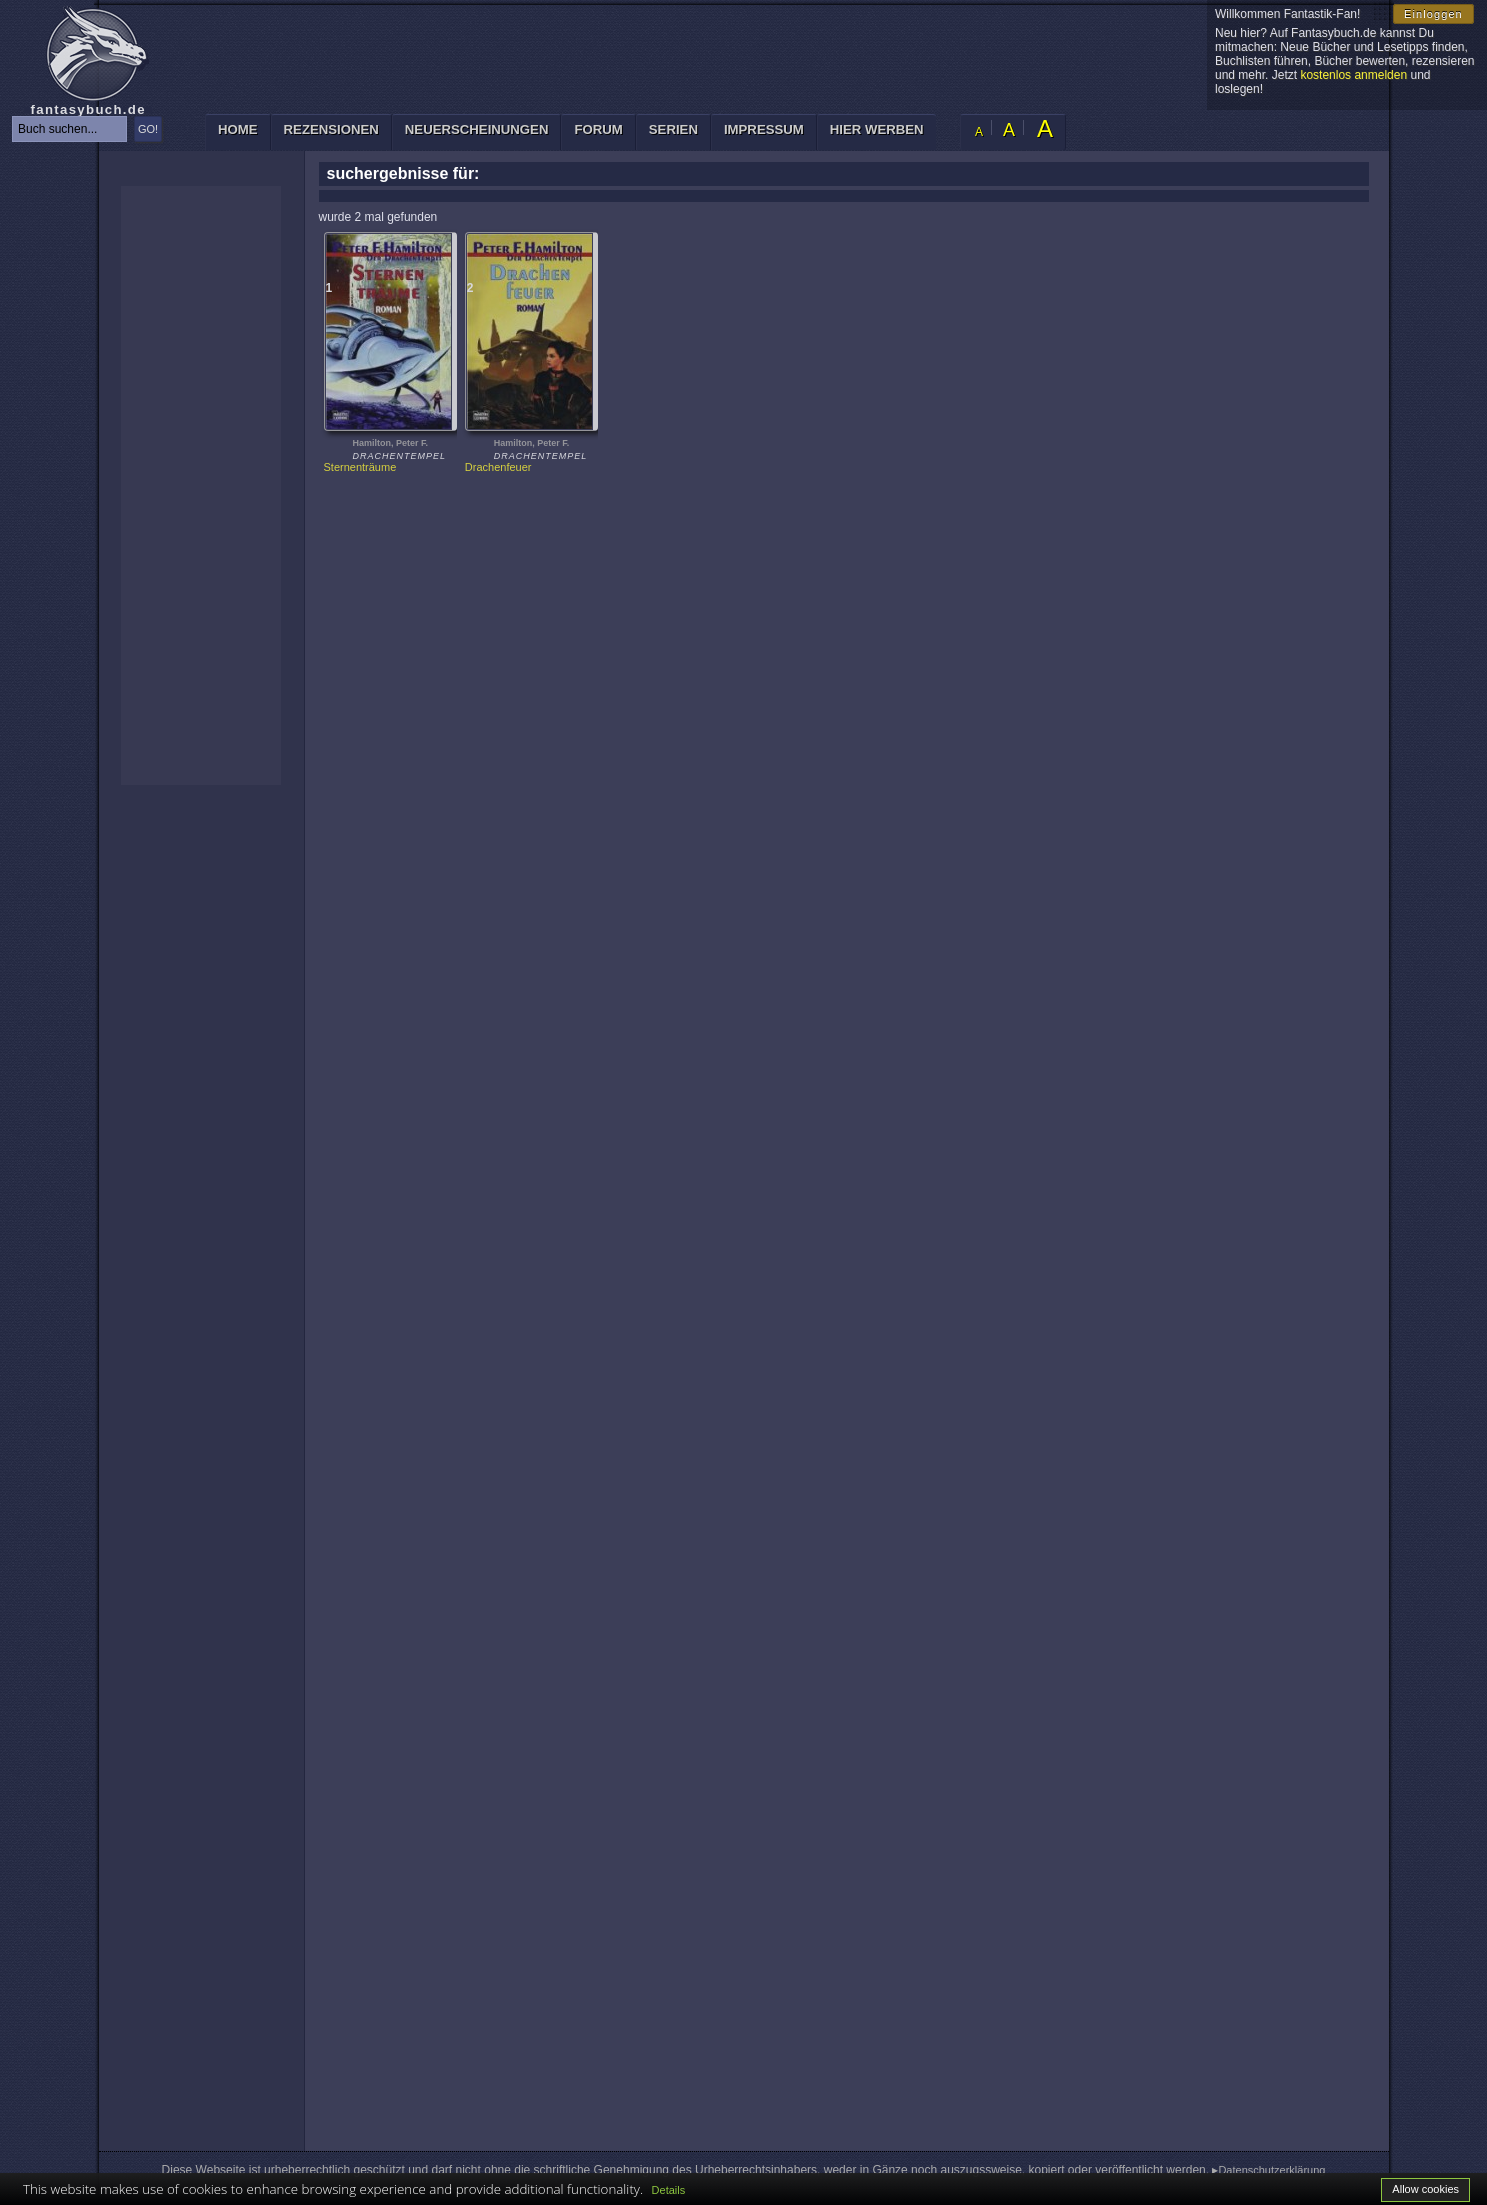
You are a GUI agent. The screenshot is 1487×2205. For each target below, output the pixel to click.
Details (669, 2190)
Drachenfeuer (498, 467)
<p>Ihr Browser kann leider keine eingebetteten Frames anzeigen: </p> (201, 485)
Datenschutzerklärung (1271, 2170)
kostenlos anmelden (1353, 75)
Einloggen (1433, 14)
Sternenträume (360, 467)
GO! (148, 129)
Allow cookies (1425, 2189)
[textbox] (69, 129)
